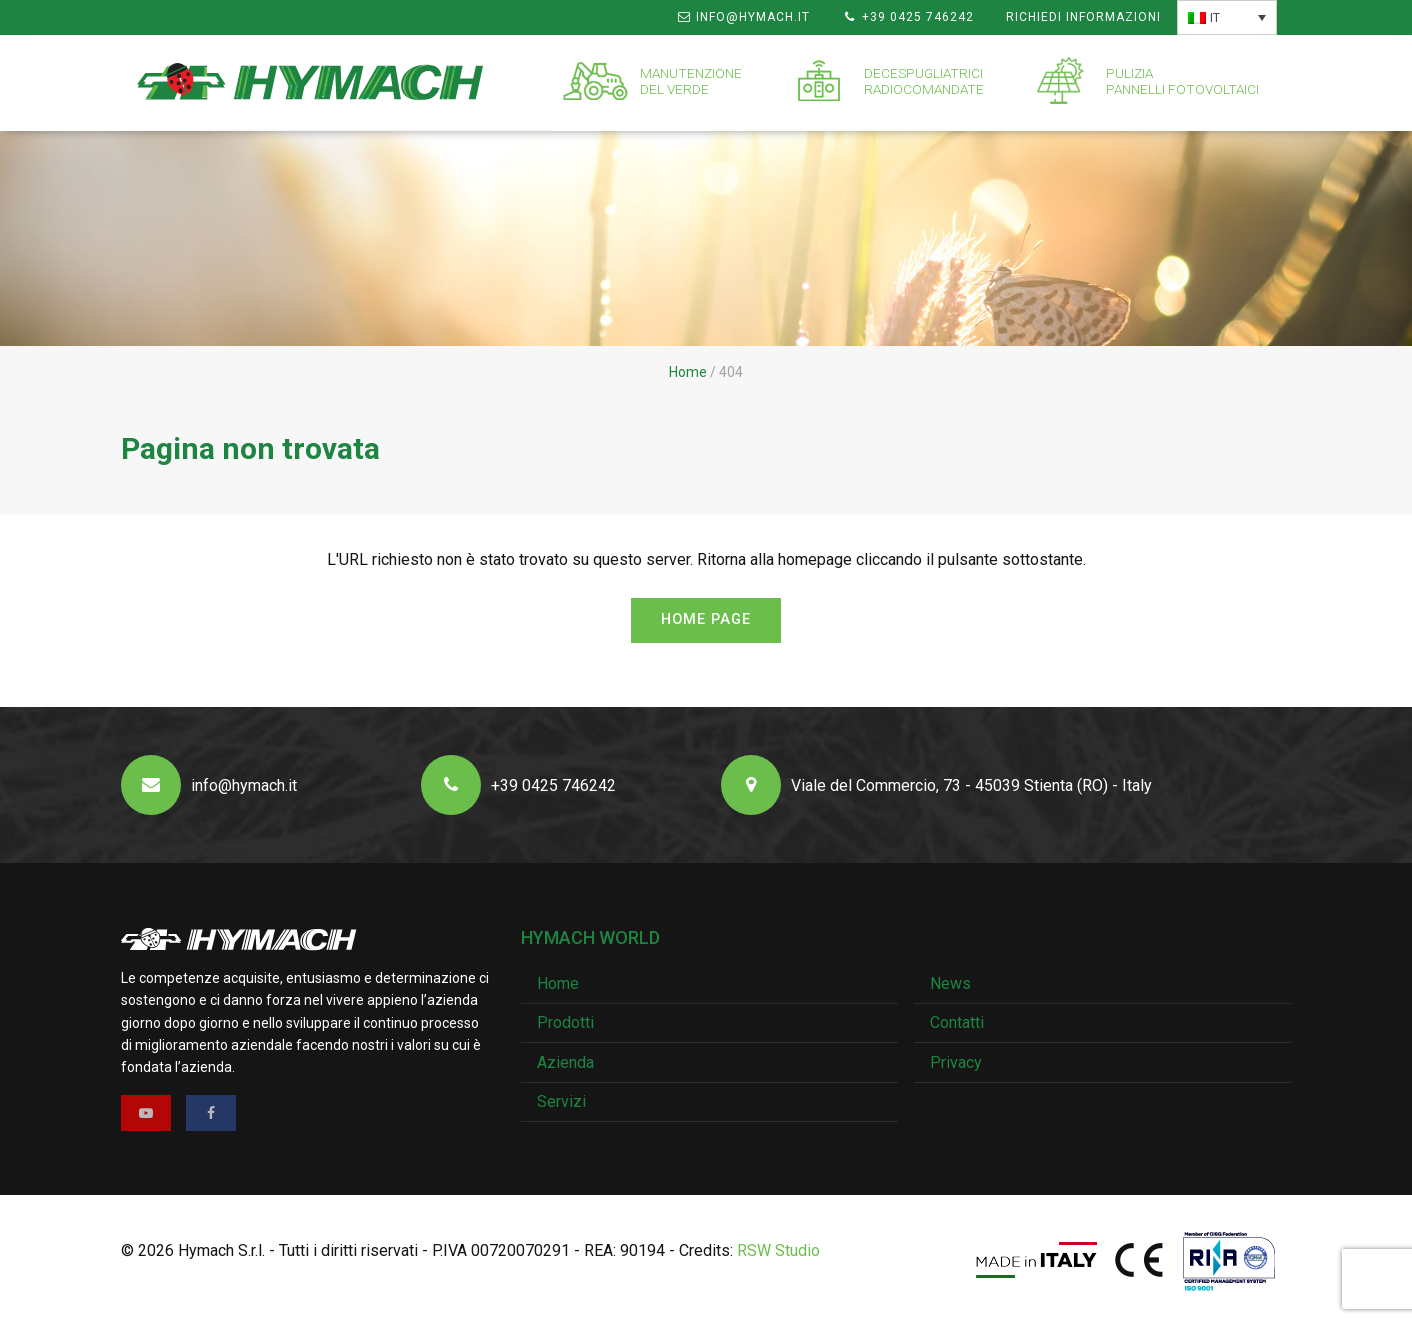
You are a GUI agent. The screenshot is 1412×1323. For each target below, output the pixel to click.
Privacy (956, 1062)
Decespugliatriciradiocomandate (924, 81)
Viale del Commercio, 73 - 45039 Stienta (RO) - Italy (936, 785)
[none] (1227, 17)
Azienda (565, 1062)
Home (688, 372)
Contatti (957, 1022)
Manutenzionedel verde (691, 81)
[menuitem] (1227, 17)
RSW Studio (778, 1250)
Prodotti (565, 1022)
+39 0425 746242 (907, 17)
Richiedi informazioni (1083, 17)
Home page (706, 619)
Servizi (561, 1101)
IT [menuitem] (1215, 18)
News (950, 983)
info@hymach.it (743, 17)
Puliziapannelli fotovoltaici (1182, 81)
